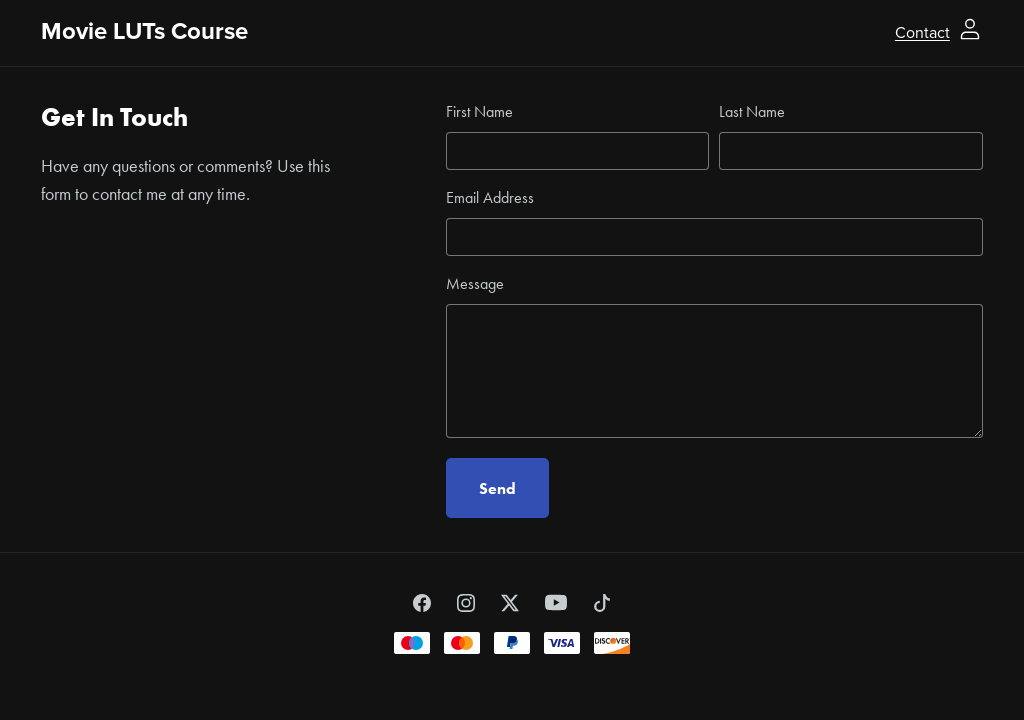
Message (475, 283)
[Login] (970, 27)
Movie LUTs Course (144, 31)
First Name (479, 111)
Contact (922, 32)
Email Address (490, 197)
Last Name (752, 111)
